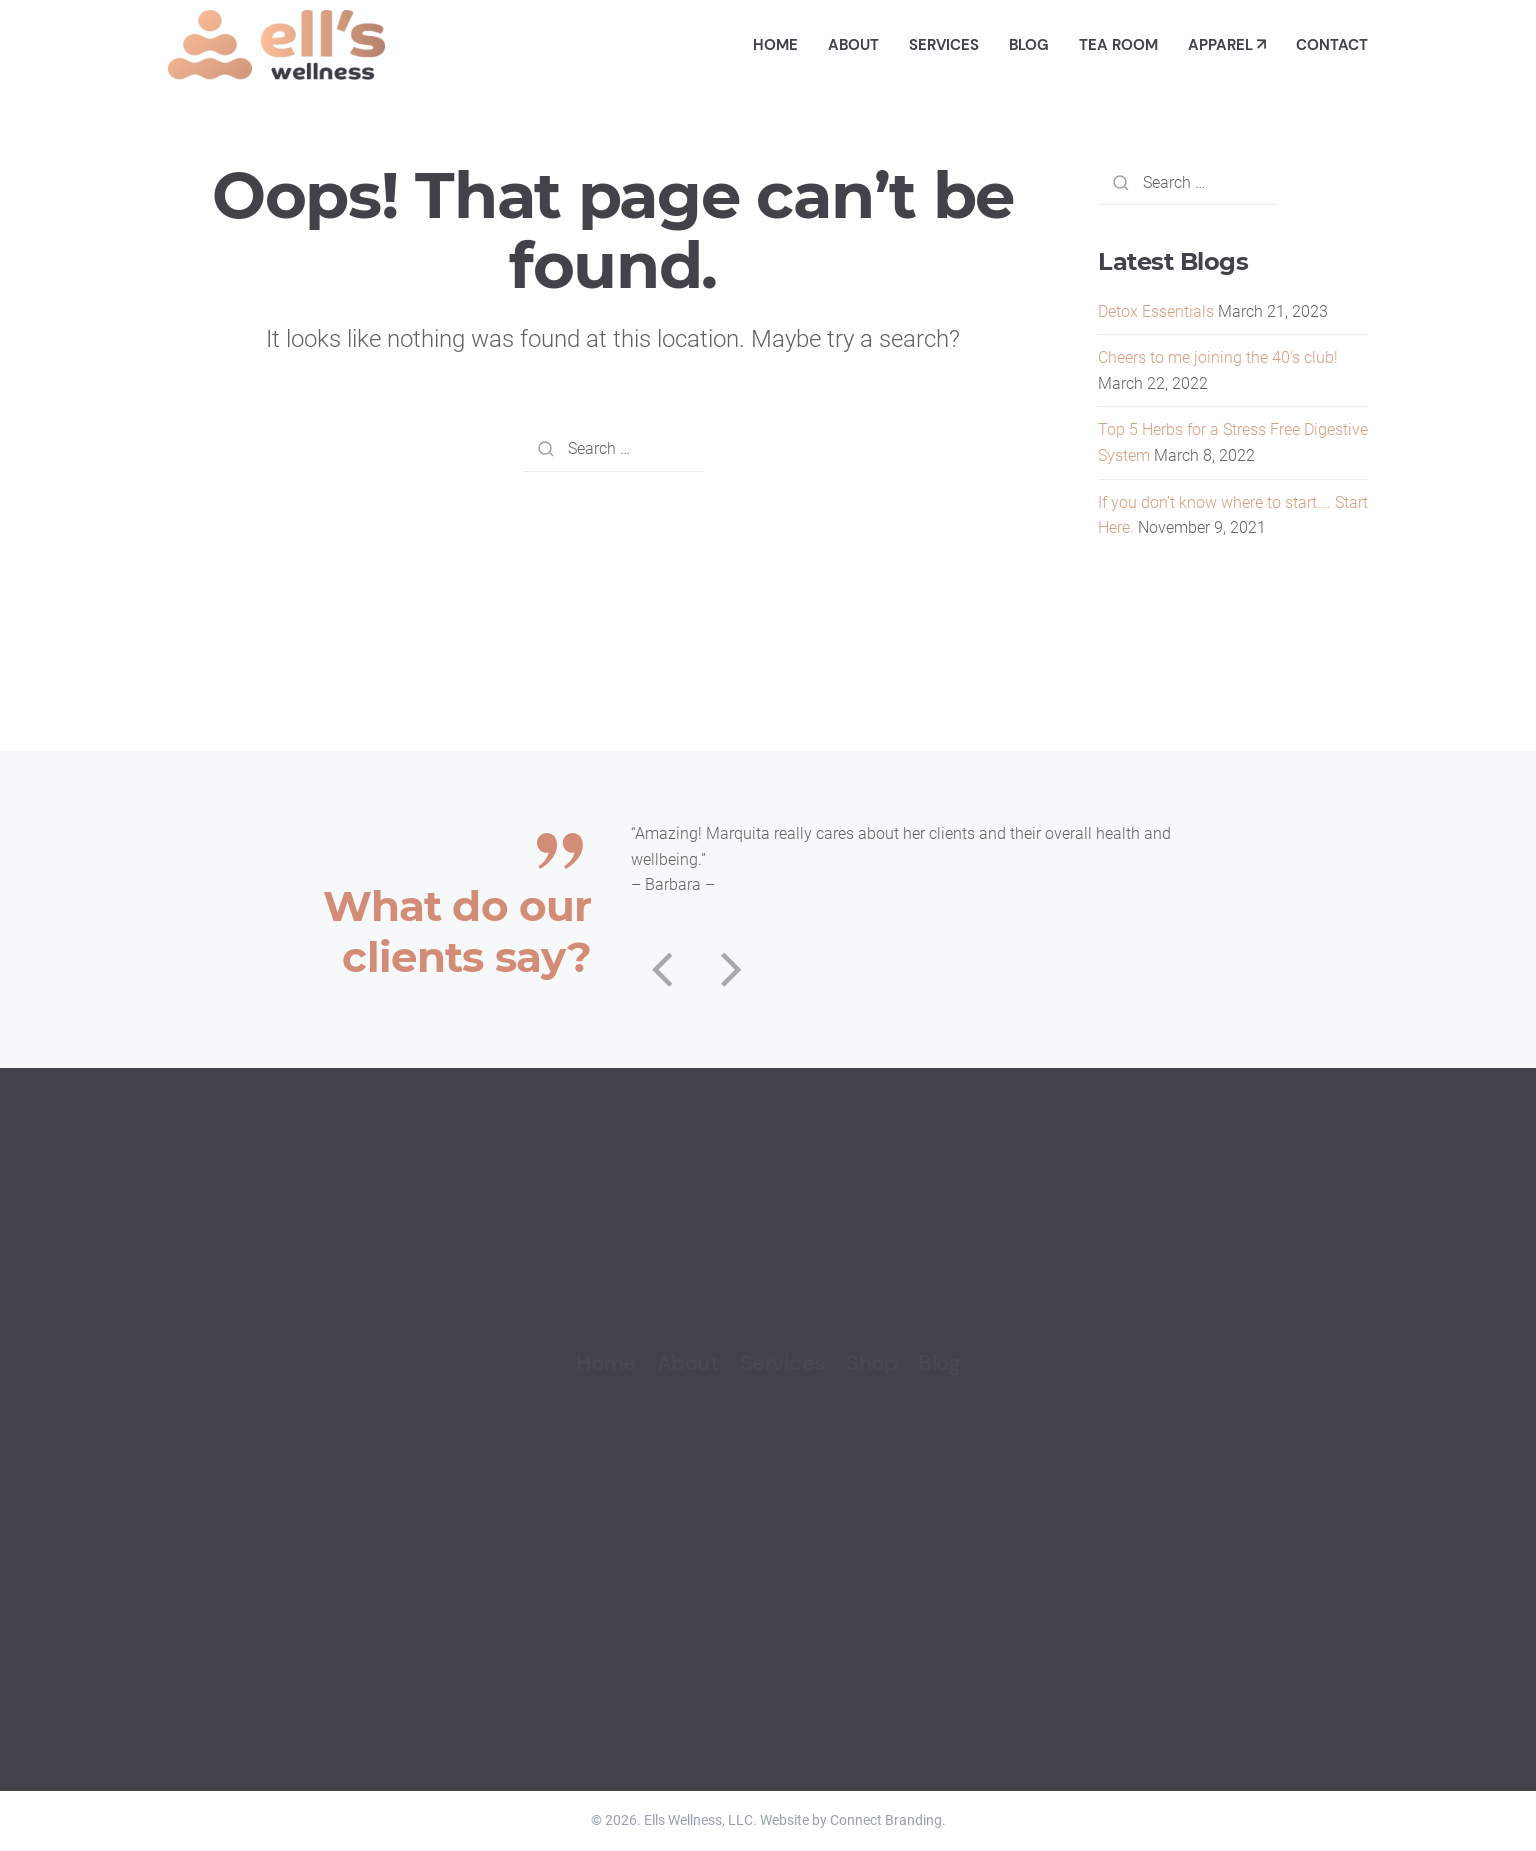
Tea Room (1118, 45)
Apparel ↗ (1227, 45)
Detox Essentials (1156, 311)
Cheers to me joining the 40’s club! (1218, 357)
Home (775, 45)
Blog (1029, 45)
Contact (1332, 45)
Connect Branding (886, 1820)
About (853, 45)
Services (944, 45)
